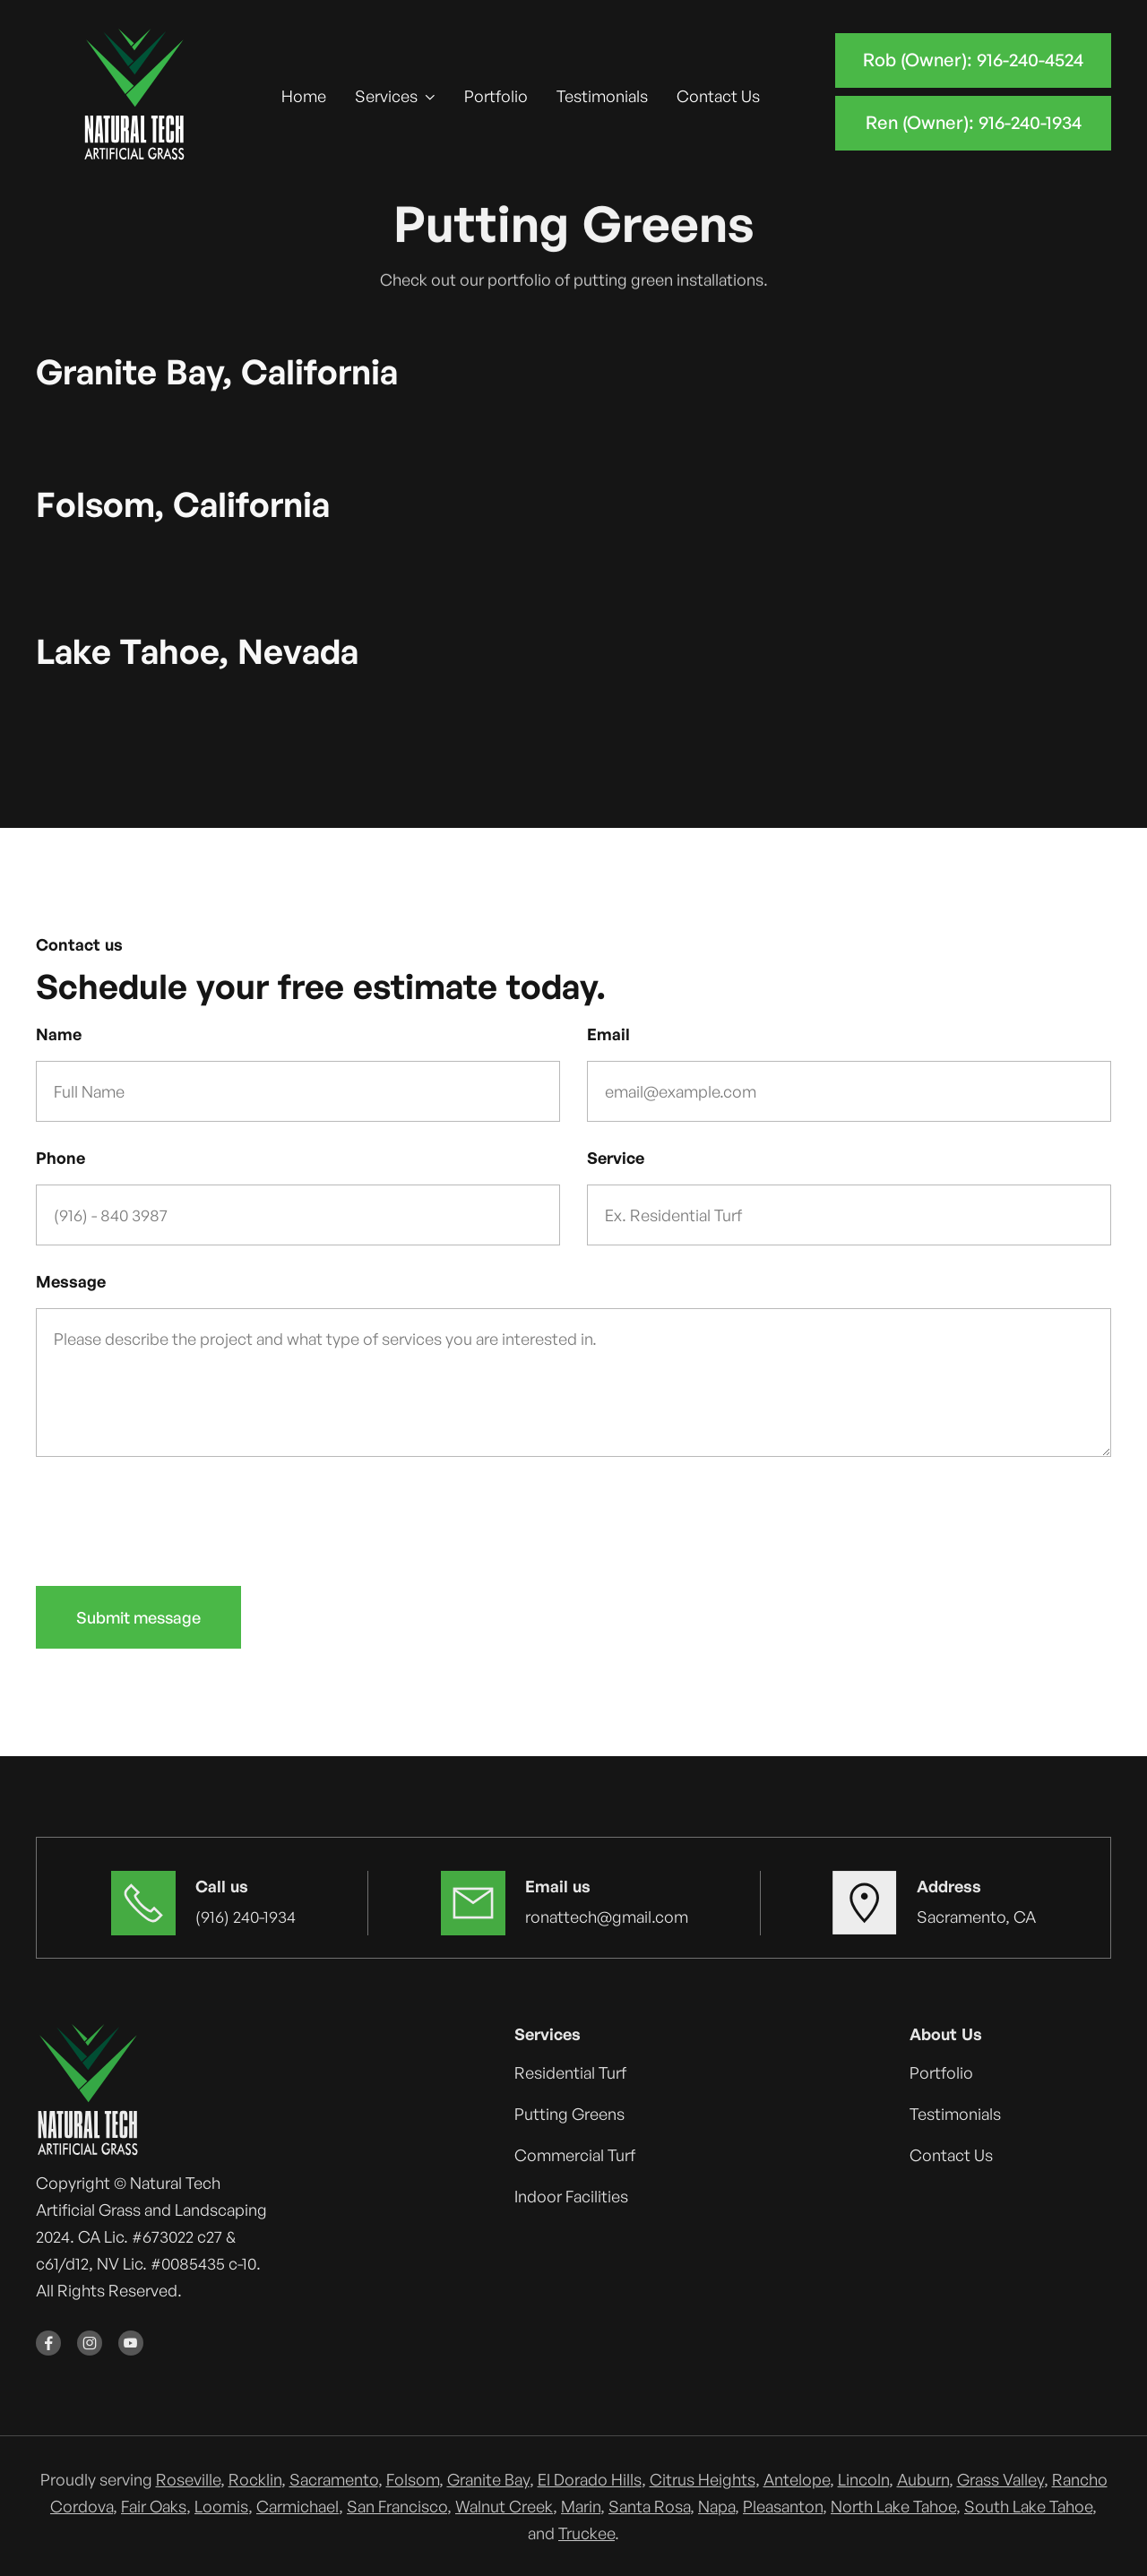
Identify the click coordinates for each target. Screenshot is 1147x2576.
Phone (60, 1157)
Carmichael (297, 2506)
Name (59, 1034)
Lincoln (863, 2479)
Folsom (412, 2479)
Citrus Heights (702, 2479)
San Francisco (397, 2506)
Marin (580, 2506)
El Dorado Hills (590, 2479)
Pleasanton (783, 2506)
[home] (135, 96)
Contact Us (718, 96)
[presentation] (172, 1518)
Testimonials (602, 96)
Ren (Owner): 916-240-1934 (974, 122)
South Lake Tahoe (1028, 2506)
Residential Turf (570, 2072)
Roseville (188, 2479)
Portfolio (496, 96)
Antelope (796, 2479)
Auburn (923, 2479)
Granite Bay (488, 2479)
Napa (716, 2506)
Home (303, 96)
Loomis (221, 2506)
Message (71, 1281)
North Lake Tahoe (893, 2506)
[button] (395, 96)
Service (615, 1157)
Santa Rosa (649, 2506)
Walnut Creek (504, 2506)
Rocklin (255, 2479)
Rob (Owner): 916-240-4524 (973, 59)
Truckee (586, 2533)
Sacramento (333, 2479)
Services (386, 96)
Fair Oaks (153, 2506)
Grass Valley (1000, 2479)
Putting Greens (569, 2114)
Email (608, 1034)
